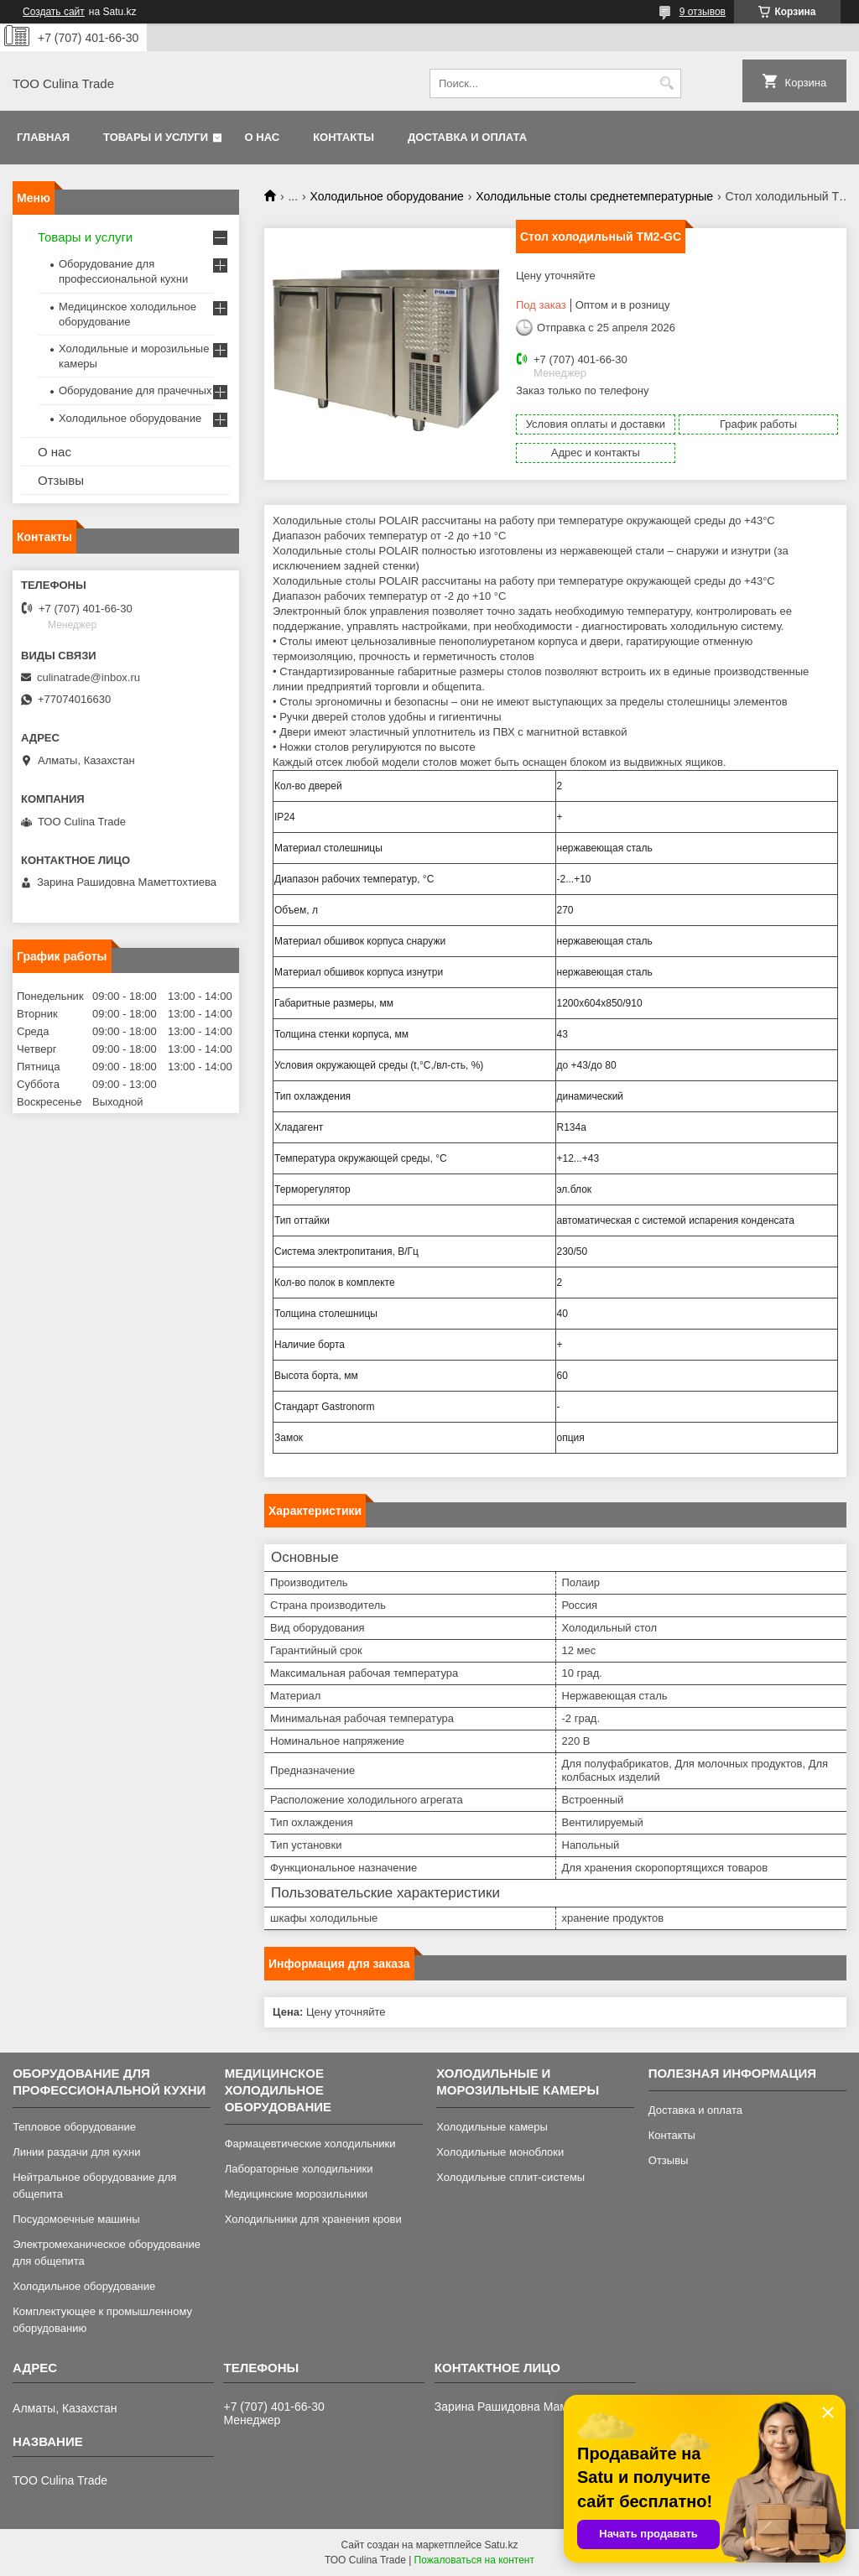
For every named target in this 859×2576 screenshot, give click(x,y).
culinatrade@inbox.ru (88, 677)
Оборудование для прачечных (135, 390)
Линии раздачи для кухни (76, 2152)
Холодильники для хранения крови (313, 2219)
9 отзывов (702, 12)
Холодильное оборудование (387, 196)
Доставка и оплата (467, 137)
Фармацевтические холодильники (310, 2143)
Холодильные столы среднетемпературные (594, 196)
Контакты (343, 137)
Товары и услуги (155, 137)
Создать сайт (54, 12)
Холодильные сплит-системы (510, 2177)
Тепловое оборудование (74, 2127)
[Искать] (666, 83)
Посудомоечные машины (76, 2219)
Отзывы (61, 480)
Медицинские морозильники (296, 2194)
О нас (262, 137)
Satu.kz (501, 2545)
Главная (43, 137)
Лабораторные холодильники (299, 2168)
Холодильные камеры (492, 2127)
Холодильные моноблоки (500, 2152)
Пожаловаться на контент (474, 2560)
